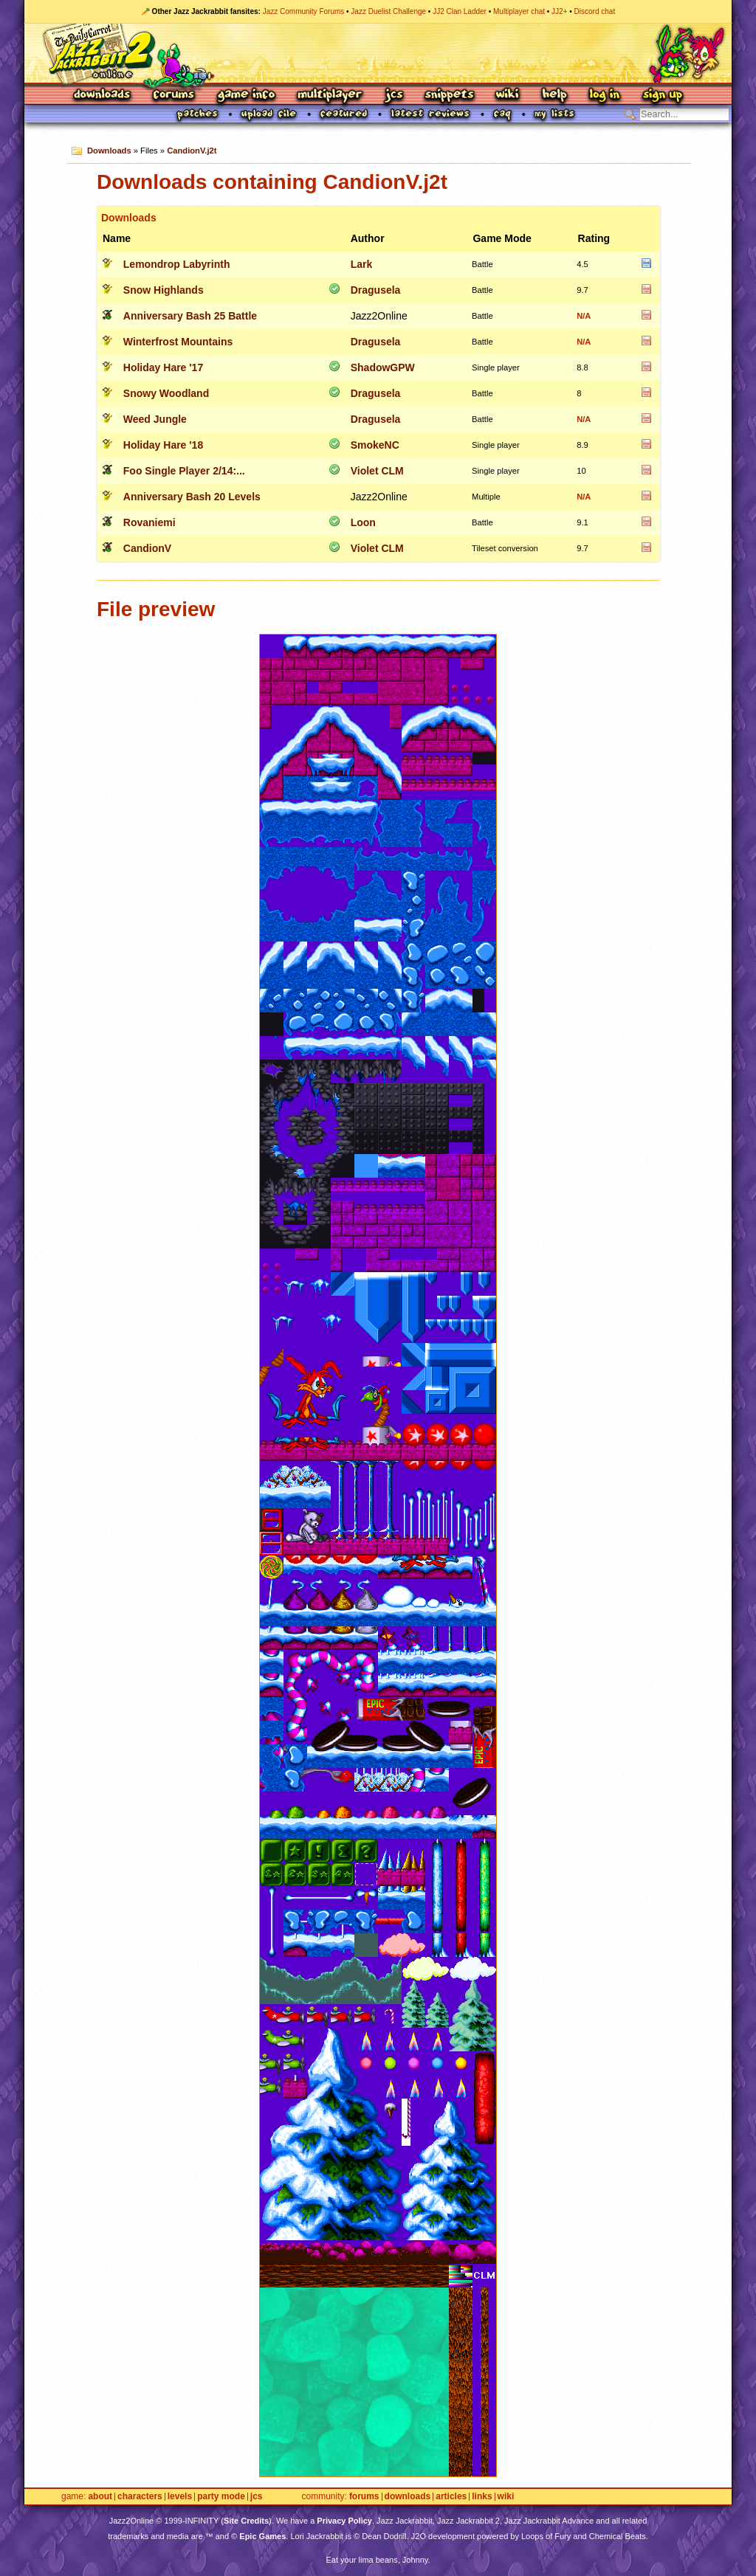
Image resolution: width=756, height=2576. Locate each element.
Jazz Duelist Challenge (388, 11)
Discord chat (595, 11)
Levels (180, 2497)
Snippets (449, 95)
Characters (139, 2497)
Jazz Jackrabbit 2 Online (378, 53)
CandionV (147, 548)
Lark (362, 264)
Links (482, 2497)
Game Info (246, 95)
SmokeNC (375, 445)
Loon (363, 522)
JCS (394, 95)
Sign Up (662, 95)
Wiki (508, 95)
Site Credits (246, 2520)
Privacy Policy (344, 2520)
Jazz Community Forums (304, 11)
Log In (605, 95)
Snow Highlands (163, 290)
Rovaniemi (149, 522)
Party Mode (221, 2497)
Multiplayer (329, 95)
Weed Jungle (155, 419)
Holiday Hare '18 (163, 445)
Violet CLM (377, 471)
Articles (451, 2497)
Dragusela (376, 290)
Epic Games (262, 2536)
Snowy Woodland (166, 393)
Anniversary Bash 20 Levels (192, 497)
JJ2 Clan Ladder (460, 11)
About (100, 2497)
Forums (174, 95)
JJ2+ (559, 11)
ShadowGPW (383, 367)
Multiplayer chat (519, 11)
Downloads (103, 95)
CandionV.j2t (191, 150)
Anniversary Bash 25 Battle (190, 316)
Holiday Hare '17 (163, 367)
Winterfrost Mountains (178, 342)
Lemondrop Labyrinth (176, 264)
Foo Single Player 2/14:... (184, 471)
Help (554, 95)
